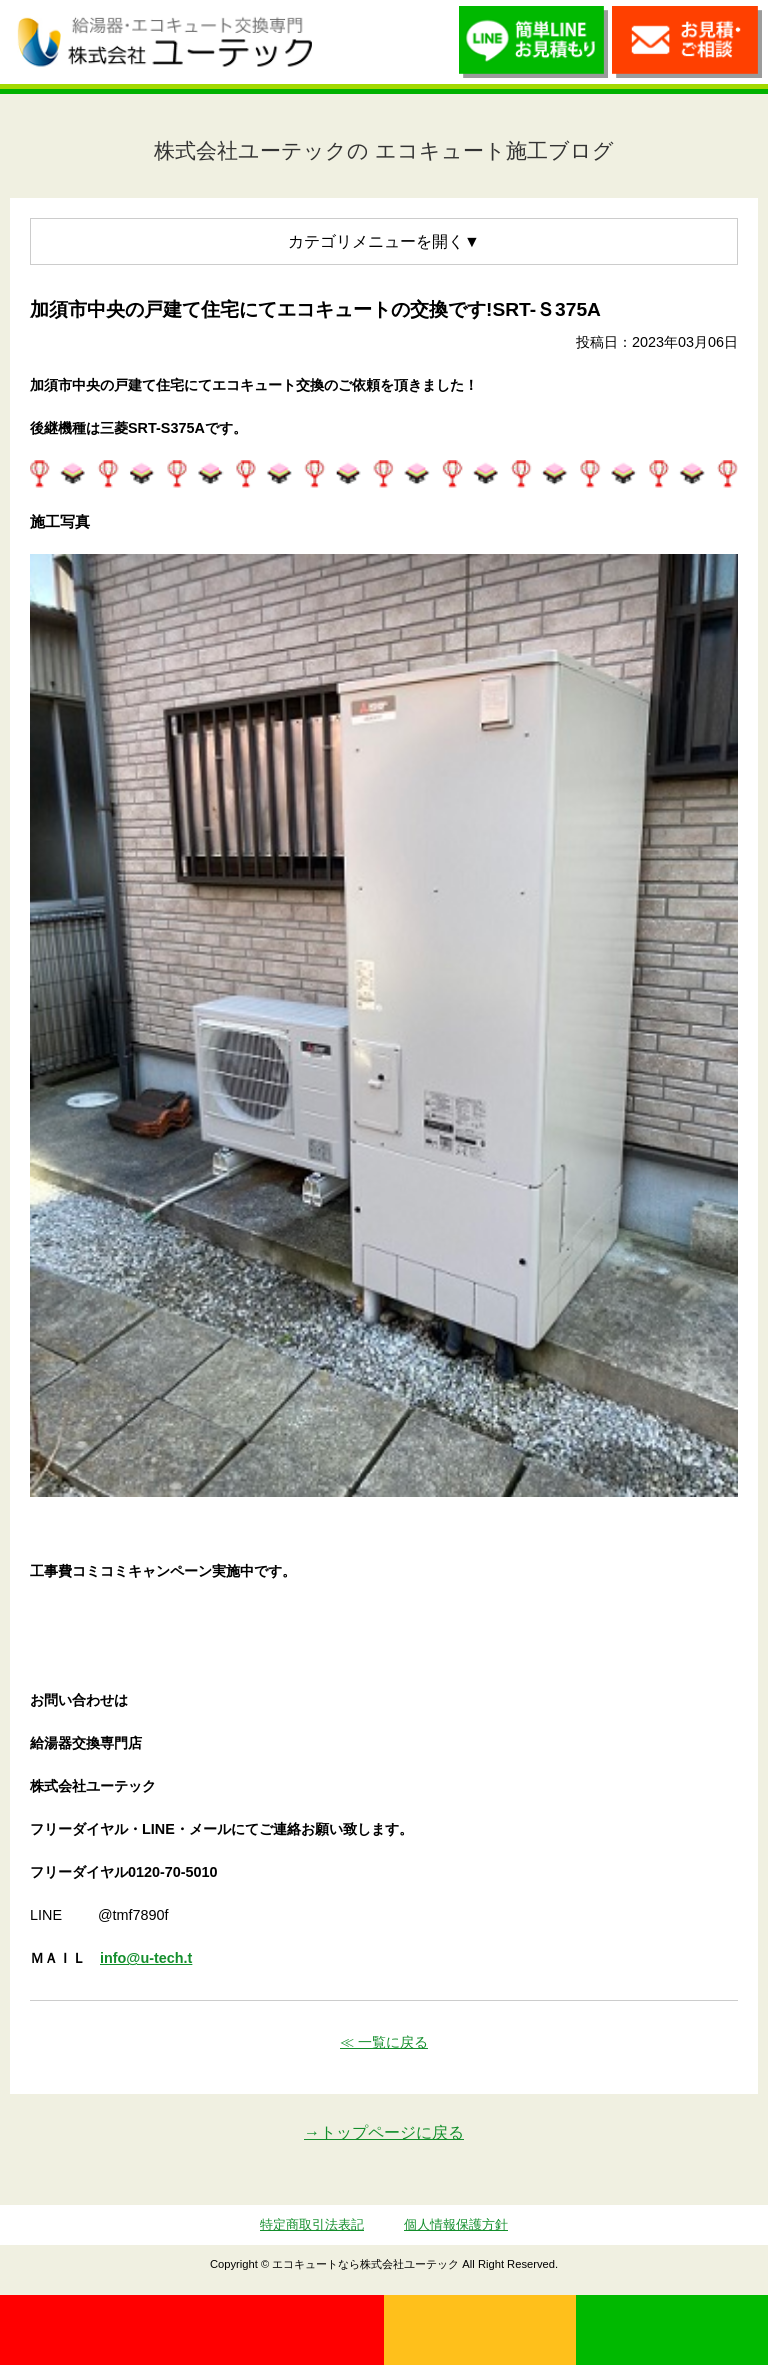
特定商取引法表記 (312, 2224)
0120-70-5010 (192, 2330)
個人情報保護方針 (456, 2224)
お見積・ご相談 (687, 47)
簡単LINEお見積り (534, 47)
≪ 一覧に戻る (384, 2042)
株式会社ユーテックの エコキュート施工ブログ (384, 150)
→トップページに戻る (384, 2132)
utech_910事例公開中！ (349, 40)
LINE (672, 2330)
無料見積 (480, 2330)
